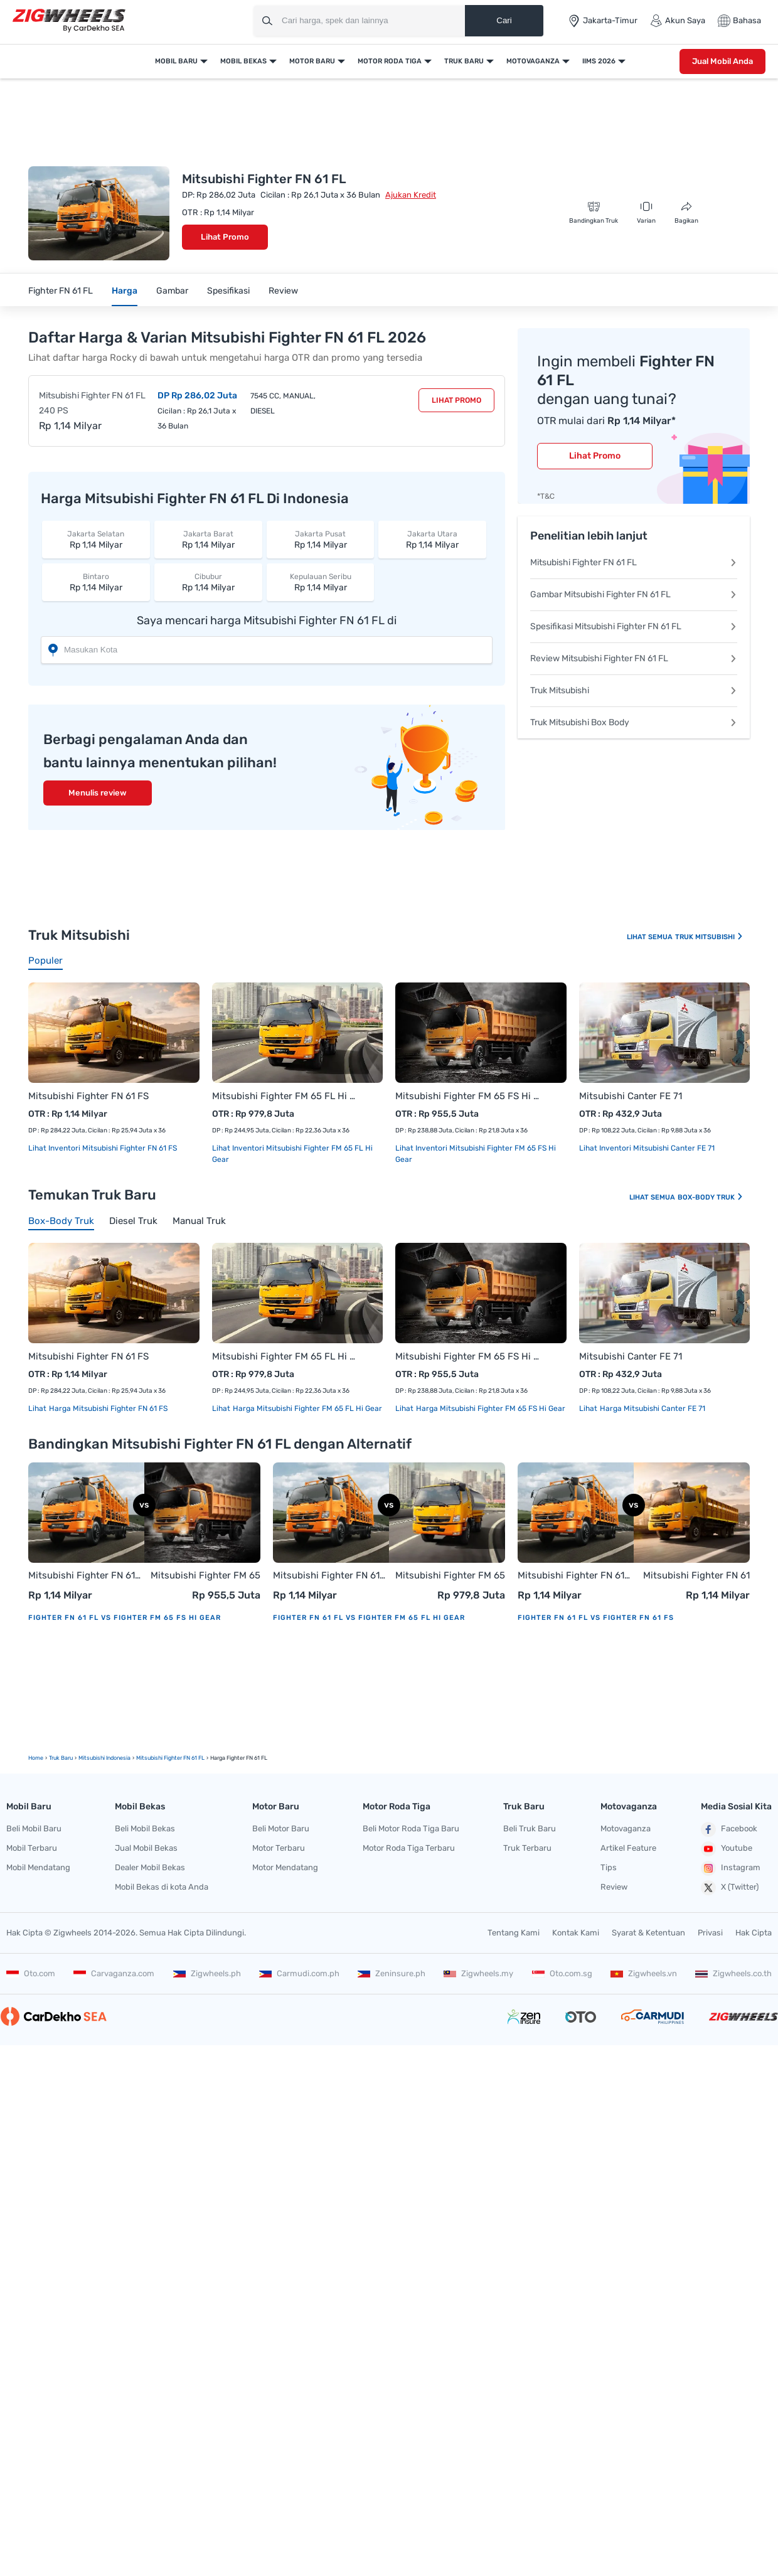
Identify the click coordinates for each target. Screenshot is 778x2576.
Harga (124, 290)
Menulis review (97, 792)
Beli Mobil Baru (33, 1828)
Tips (608, 1867)
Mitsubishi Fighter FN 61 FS (88, 1096)
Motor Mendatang (285, 1867)
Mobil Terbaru (31, 1848)
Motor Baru (312, 61)
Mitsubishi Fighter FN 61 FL (633, 562)
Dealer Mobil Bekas (150, 1867)
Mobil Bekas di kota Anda (161, 1887)
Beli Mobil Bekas (145, 1828)
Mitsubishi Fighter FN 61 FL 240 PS (92, 403)
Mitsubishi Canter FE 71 (630, 1096)
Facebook (729, 1829)
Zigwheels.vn (643, 1973)
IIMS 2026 (598, 61)
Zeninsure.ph (391, 1973)
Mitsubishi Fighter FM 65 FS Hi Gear (468, 1096)
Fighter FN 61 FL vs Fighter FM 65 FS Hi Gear (124, 1618)
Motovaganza (533, 61)
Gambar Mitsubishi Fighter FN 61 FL (633, 594)
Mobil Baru (176, 61)
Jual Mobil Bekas (146, 1848)
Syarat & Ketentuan (648, 1932)
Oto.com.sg (562, 1973)
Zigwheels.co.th (733, 1973)
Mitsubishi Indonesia (104, 1758)
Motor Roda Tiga (390, 61)
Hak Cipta (753, 1932)
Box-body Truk (710, 1197)
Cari (503, 20)
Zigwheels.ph (207, 1973)
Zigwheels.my (478, 1973)
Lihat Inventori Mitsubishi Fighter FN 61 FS (102, 1148)
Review (283, 290)
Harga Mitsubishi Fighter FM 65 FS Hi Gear (489, 1408)
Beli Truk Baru (529, 1828)
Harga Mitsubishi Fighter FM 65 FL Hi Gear (306, 1408)
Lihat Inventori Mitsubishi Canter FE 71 (647, 1148)
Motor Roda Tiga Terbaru (409, 1848)
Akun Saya (677, 20)
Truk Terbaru (527, 1848)
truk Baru (61, 1758)
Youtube (726, 1848)
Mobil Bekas (243, 61)
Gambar (172, 290)
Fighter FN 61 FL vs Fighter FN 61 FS (596, 1618)
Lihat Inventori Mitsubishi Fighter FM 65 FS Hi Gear (475, 1154)
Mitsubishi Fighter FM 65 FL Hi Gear (285, 1096)
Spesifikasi (228, 290)
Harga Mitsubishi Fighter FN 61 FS (107, 1408)
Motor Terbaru (278, 1848)
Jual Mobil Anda (722, 61)
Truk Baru (464, 61)
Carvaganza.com (113, 1973)
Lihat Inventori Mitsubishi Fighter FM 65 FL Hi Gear (292, 1154)
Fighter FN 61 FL (60, 290)
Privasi (710, 1932)
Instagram (730, 1868)
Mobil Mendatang (38, 1867)
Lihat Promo (225, 237)
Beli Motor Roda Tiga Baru (411, 1828)
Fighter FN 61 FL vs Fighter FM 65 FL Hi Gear (369, 1618)
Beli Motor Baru (280, 1828)
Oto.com (30, 1973)
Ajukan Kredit (410, 195)
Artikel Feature (628, 1848)
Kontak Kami (575, 1932)
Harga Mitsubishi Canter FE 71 (651, 1408)
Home (35, 1758)
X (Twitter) (730, 1887)
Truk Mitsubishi (633, 690)
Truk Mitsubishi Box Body (633, 722)
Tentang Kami (514, 1932)
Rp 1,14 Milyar (96, 539)
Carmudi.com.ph (299, 1973)
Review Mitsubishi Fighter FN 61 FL (633, 658)
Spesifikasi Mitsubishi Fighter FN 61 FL (633, 626)
